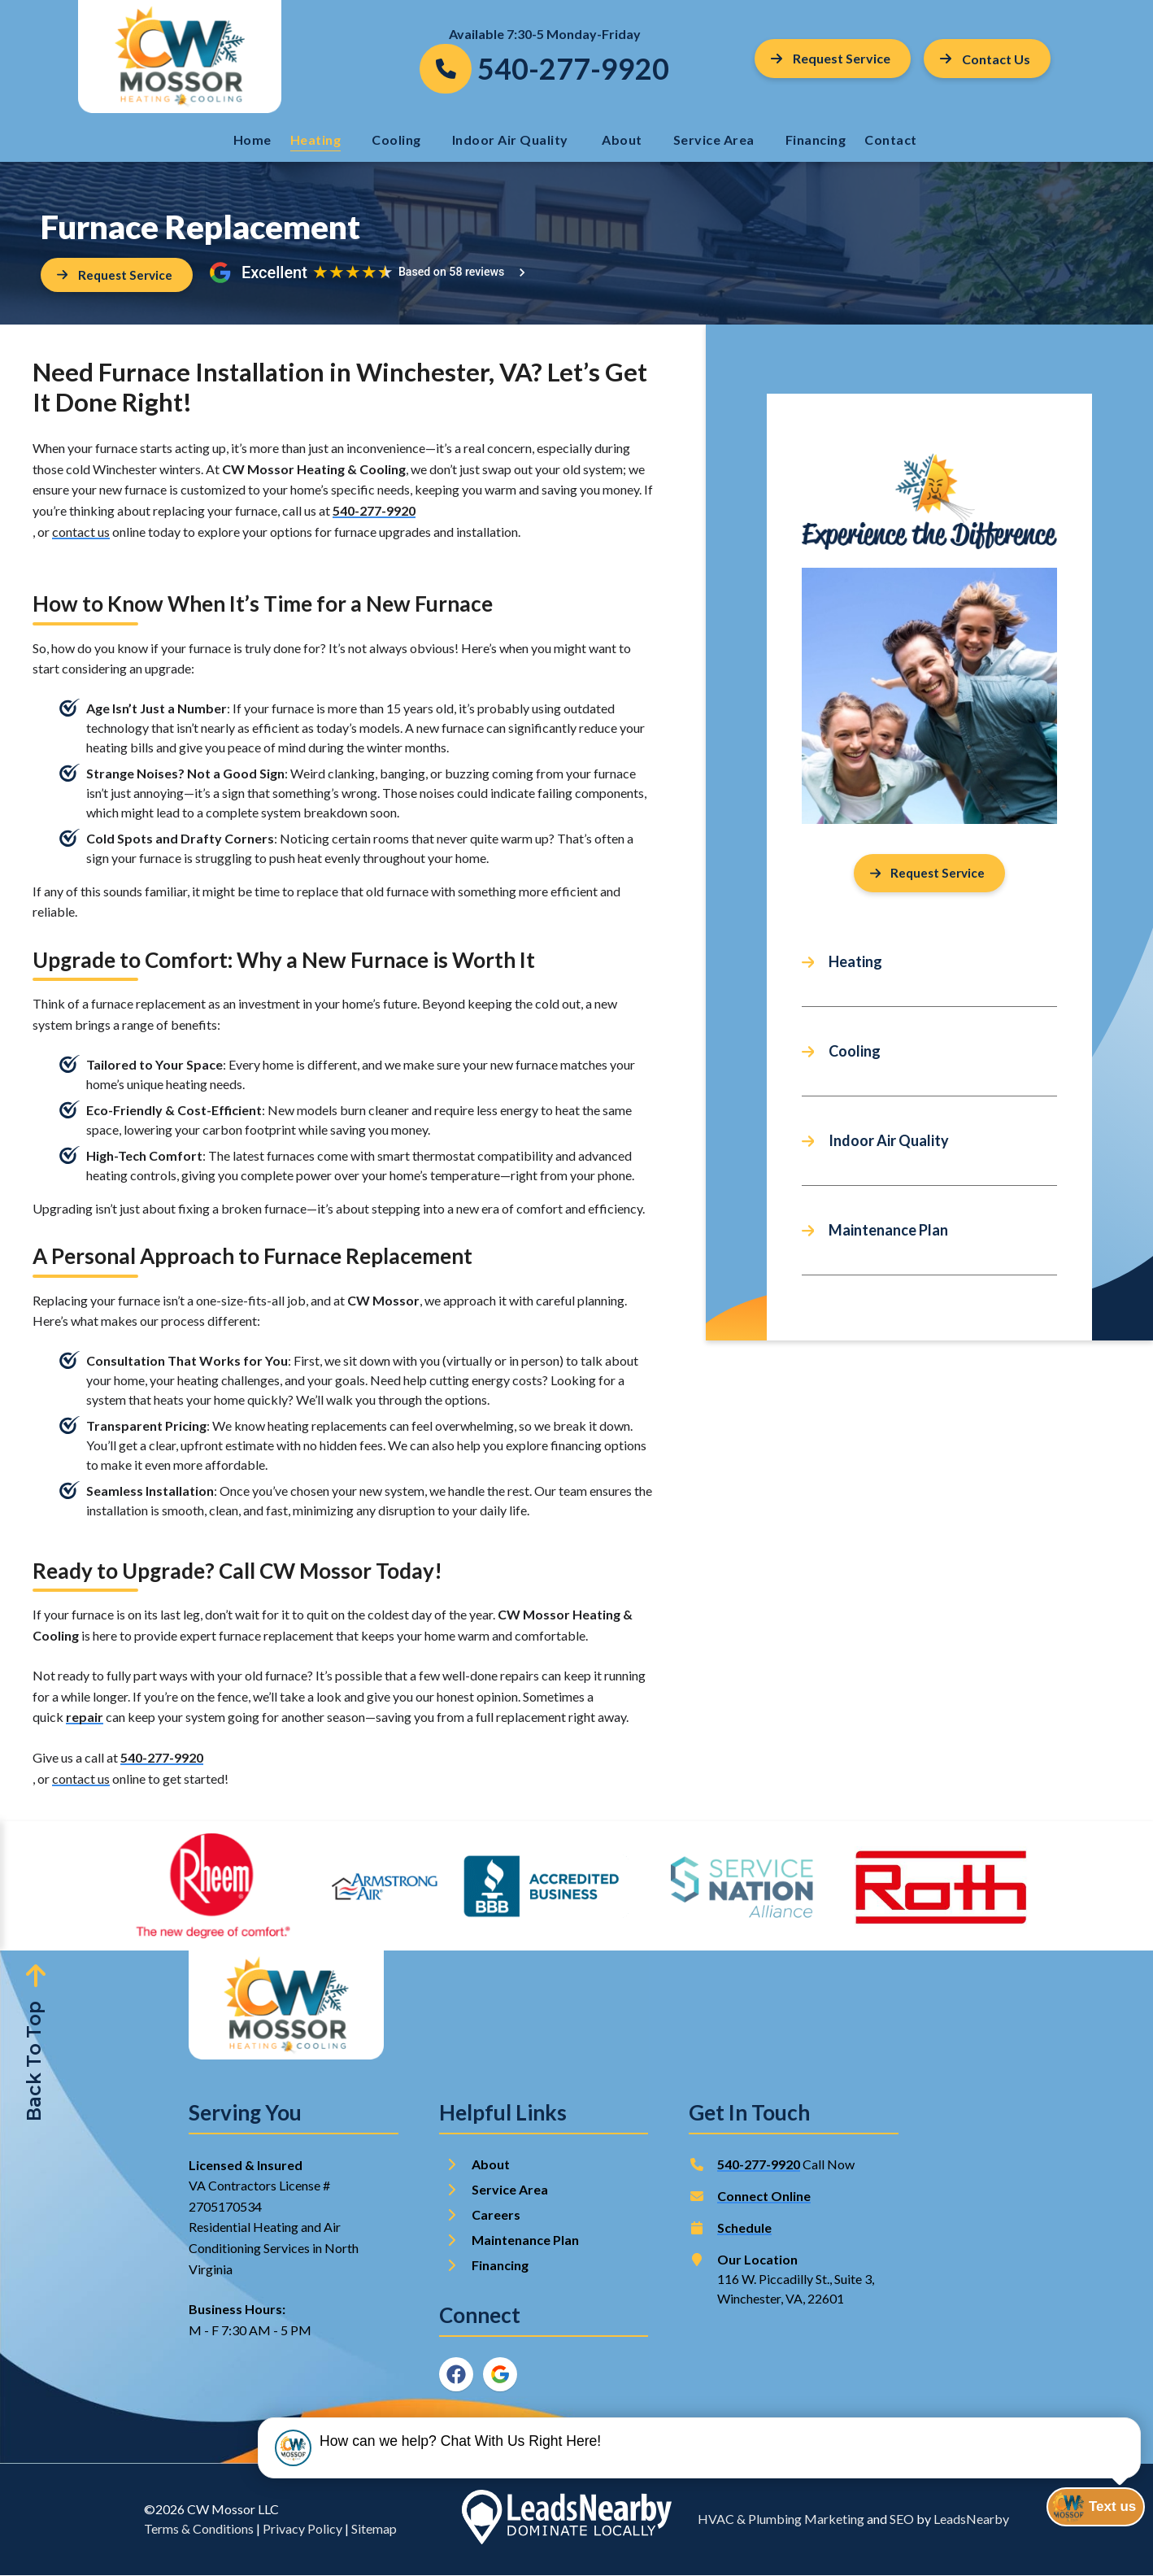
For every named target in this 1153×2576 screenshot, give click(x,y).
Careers (496, 2215)
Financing (815, 139)
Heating (316, 139)
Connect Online (764, 2196)
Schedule (744, 2228)
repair (84, 1717)
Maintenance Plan (888, 1231)
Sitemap (374, 2529)
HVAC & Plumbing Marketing (781, 2519)
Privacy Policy (302, 2529)
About (622, 139)
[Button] (987, 58)
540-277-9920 (374, 511)
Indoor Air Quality (512, 139)
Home (252, 139)
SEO (902, 2519)
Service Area (714, 139)
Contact (892, 139)
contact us (81, 532)
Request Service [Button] (830, 58)
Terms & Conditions (199, 2529)
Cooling (396, 139)
